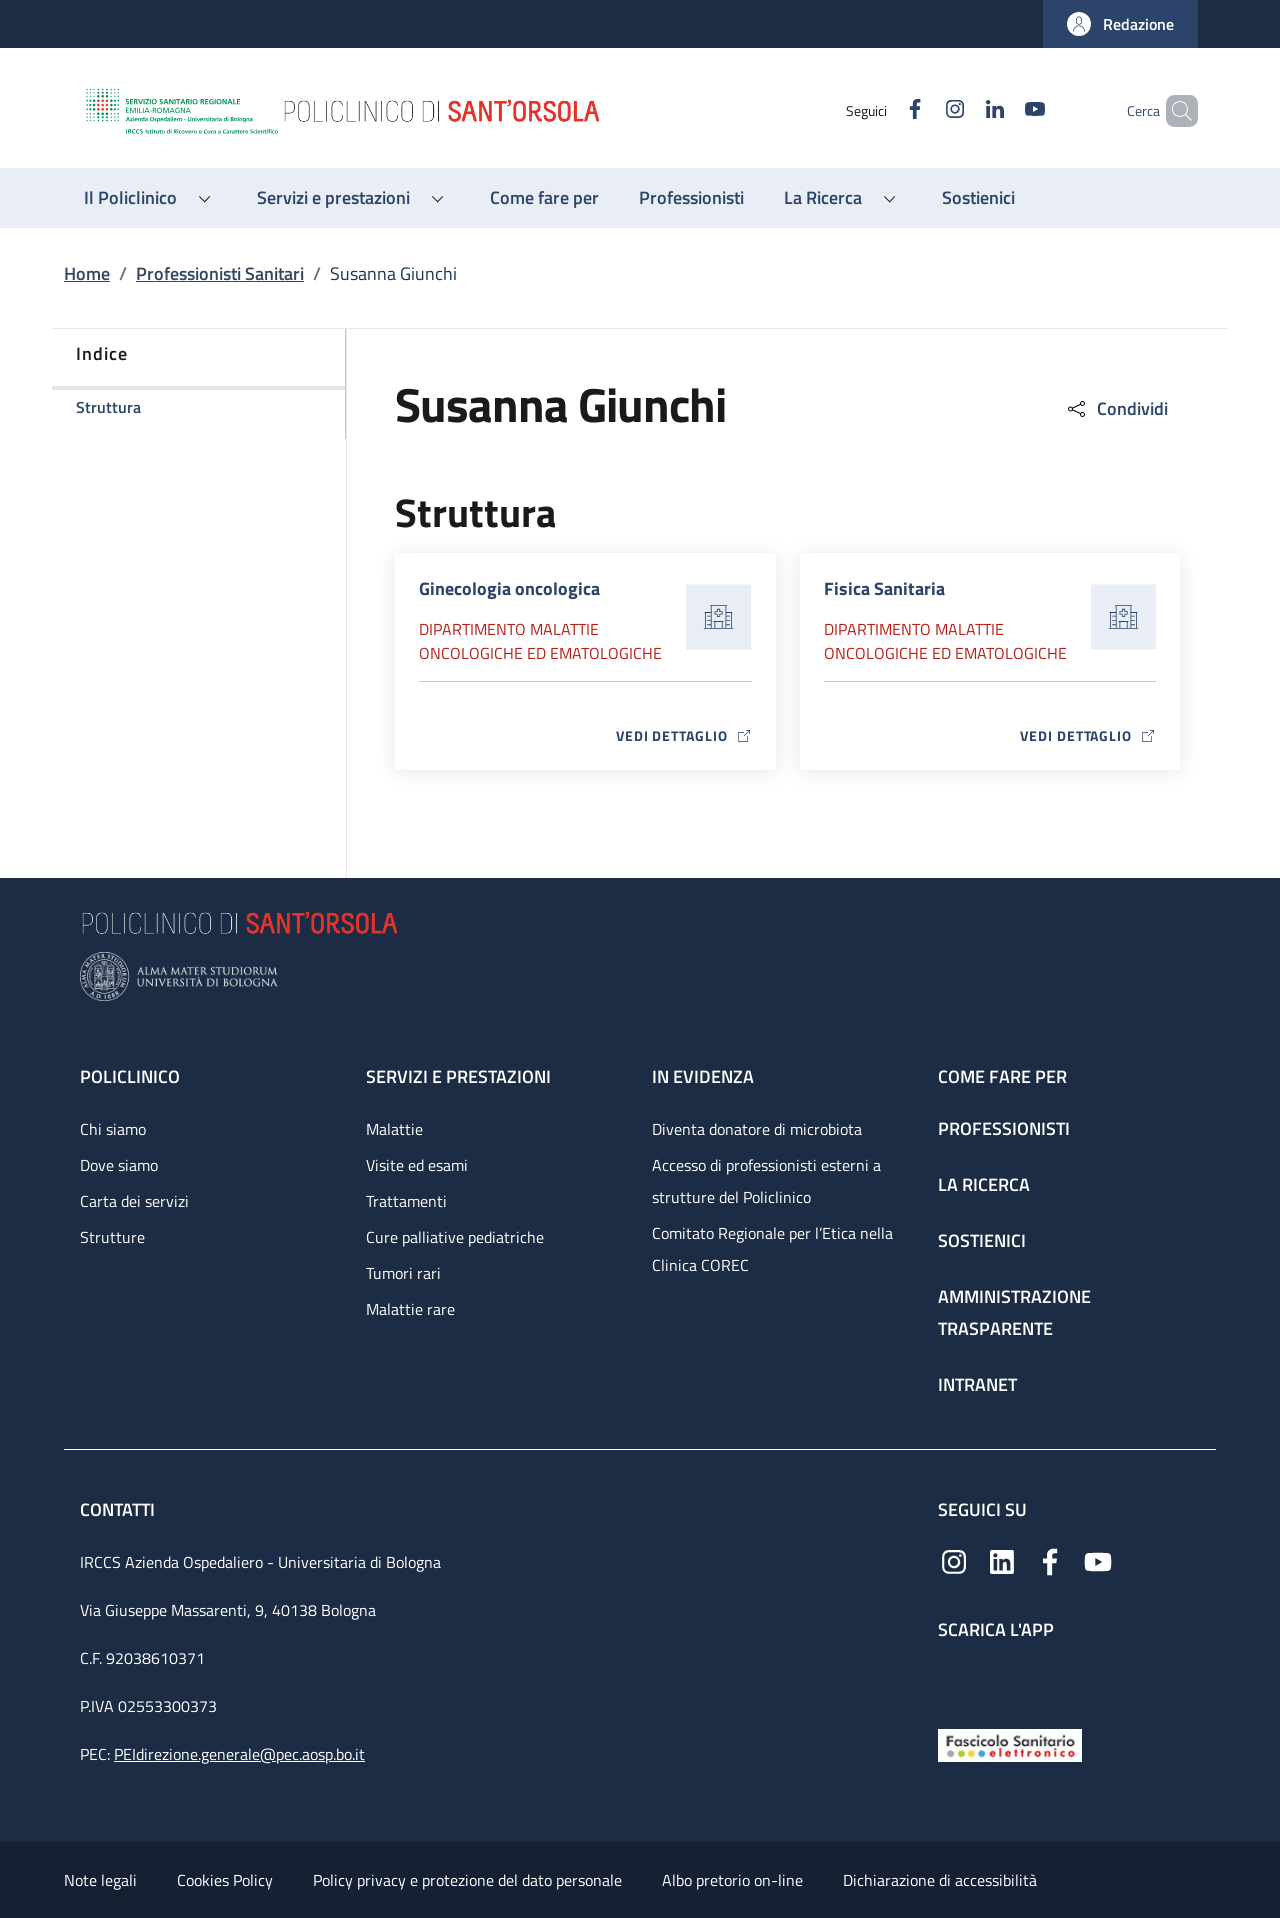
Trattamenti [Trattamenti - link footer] (406, 1201)
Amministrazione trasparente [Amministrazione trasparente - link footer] (1014, 1312)
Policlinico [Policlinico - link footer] (130, 1076)
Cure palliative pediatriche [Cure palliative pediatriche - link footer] (455, 1237)
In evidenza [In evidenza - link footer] (703, 1076)
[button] (1120, 24)
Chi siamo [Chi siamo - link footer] (113, 1129)
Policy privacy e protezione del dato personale (467, 1880)
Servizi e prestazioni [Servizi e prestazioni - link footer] (458, 1076)
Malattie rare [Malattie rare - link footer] (410, 1309)
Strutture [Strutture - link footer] (112, 1237)
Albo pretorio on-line (732, 1880)
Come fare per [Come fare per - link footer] (1002, 1076)
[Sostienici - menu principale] (978, 198)
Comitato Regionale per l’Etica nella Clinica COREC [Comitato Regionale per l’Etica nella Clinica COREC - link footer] (772, 1249)
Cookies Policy (225, 1880)
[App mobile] (954, 1679)
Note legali (100, 1880)
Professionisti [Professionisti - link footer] (1004, 1128)
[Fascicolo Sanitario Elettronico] (1010, 1743)
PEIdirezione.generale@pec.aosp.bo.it (239, 1754)
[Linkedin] (961, 110)
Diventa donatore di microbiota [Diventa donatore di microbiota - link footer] (757, 1129)
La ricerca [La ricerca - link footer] (984, 1184)
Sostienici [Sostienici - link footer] (982, 1240)
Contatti (119, 1509)
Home (87, 273)
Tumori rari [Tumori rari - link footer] (403, 1273)
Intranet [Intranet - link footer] (977, 1384)
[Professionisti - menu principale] (691, 198)
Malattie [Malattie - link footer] (394, 1129)
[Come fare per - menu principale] (544, 198)
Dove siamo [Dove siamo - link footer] (119, 1165)
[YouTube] (1001, 110)
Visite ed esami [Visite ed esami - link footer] (417, 1165)
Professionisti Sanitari (220, 273)
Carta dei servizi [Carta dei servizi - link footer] (134, 1201)
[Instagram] (921, 110)
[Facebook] (881, 110)
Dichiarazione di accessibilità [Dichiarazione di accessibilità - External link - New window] (940, 1880)
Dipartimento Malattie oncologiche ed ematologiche (540, 641)
